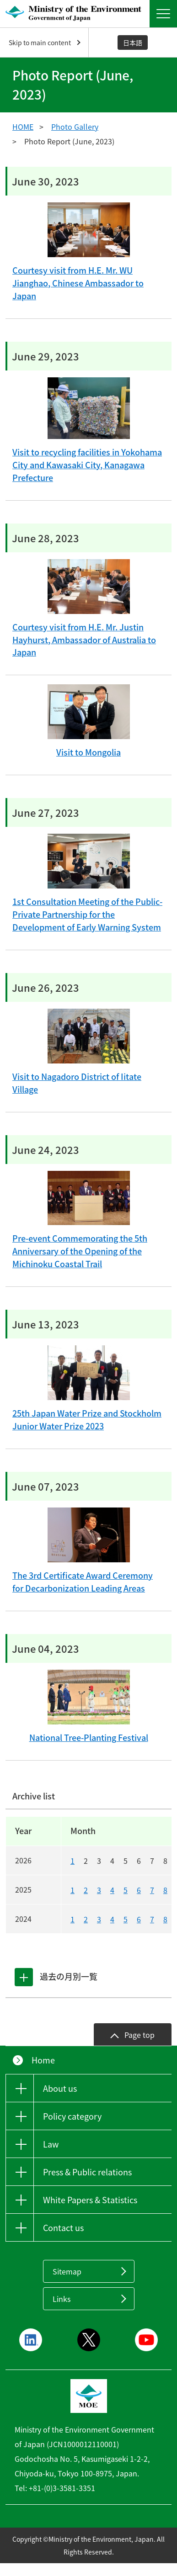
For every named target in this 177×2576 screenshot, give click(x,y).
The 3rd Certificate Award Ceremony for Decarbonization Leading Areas (82, 1581)
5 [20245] (125, 1919)
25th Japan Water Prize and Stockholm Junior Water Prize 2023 (86, 1419)
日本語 (132, 42)
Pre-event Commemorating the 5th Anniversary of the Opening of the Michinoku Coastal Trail (79, 1251)
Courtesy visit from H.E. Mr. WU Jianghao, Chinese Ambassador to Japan (78, 283)
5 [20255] (125, 1889)
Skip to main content (40, 42)
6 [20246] (139, 1919)
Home (43, 2060)
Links (61, 2298)
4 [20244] (112, 1919)
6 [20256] (139, 1889)
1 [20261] (72, 1860)
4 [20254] (112, 1889)
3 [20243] (99, 1919)
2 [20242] (86, 1919)
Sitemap (67, 2271)
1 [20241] (72, 1919)
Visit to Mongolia (88, 752)
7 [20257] (152, 1889)
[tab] (24, 1977)
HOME (22, 126)
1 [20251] (72, 1889)
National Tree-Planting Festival (88, 1737)
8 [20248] (165, 1919)
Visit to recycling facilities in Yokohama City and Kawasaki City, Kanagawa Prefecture (87, 465)
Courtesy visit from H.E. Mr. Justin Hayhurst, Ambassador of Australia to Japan (84, 640)
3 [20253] (99, 1889)
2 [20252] (86, 1889)
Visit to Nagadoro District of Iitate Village (76, 1082)
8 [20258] (165, 1889)
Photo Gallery (74, 126)
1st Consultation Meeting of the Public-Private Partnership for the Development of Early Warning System (87, 914)
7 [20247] (152, 1919)
